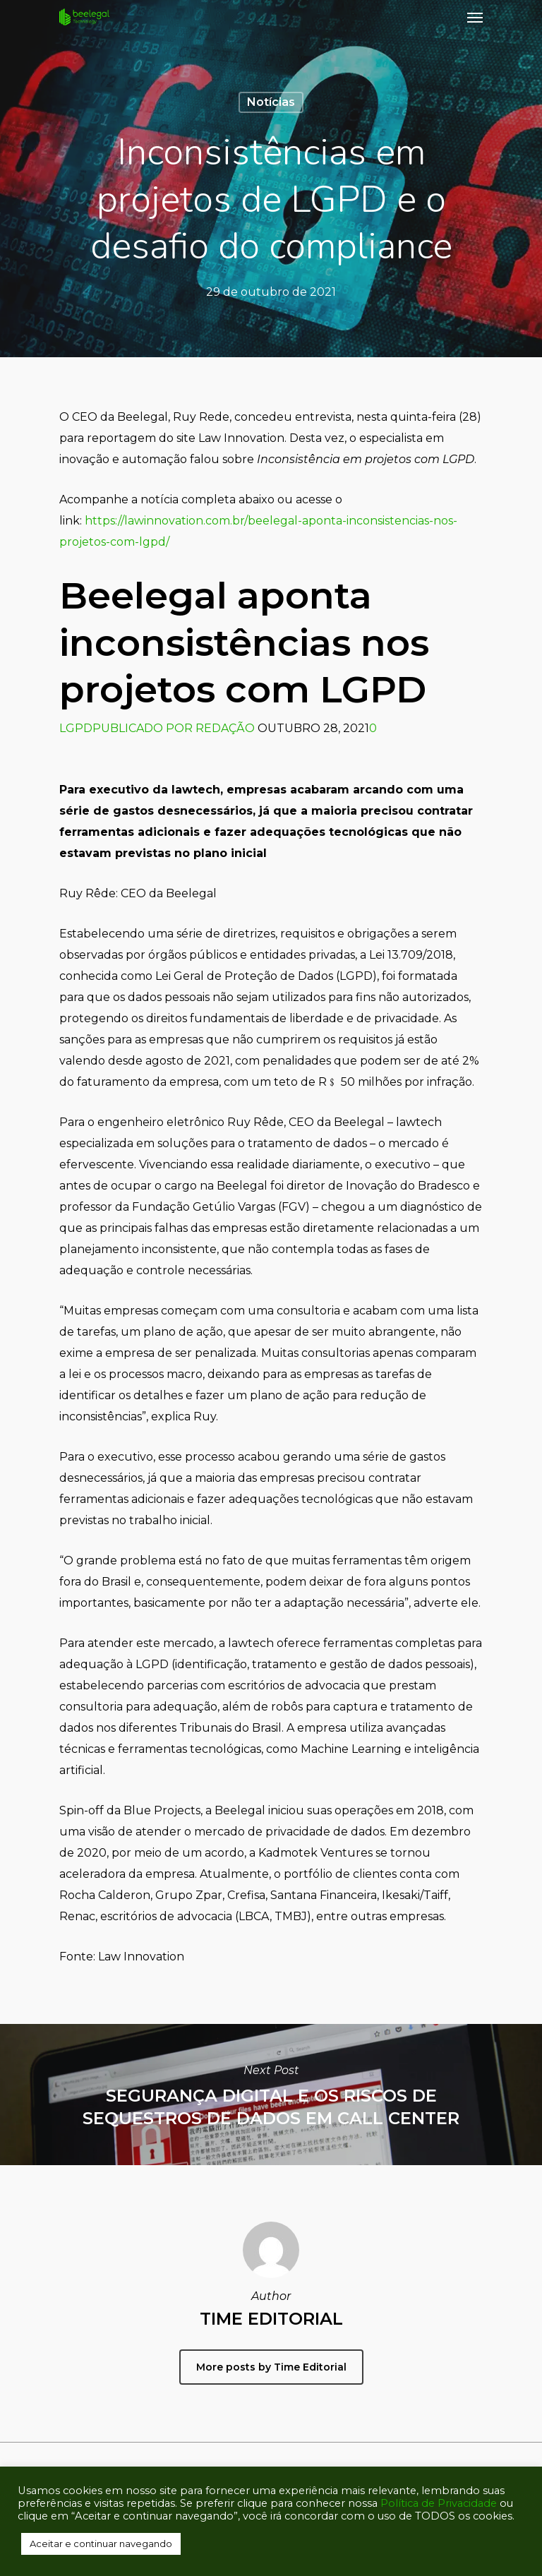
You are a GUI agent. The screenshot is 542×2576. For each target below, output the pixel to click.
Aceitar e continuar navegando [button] (101, 2543)
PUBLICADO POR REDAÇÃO (173, 728)
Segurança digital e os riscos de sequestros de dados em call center (271, 2094)
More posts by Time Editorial (271, 2367)
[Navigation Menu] (475, 17)
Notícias (271, 102)
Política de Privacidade (438, 2503)
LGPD (75, 728)
